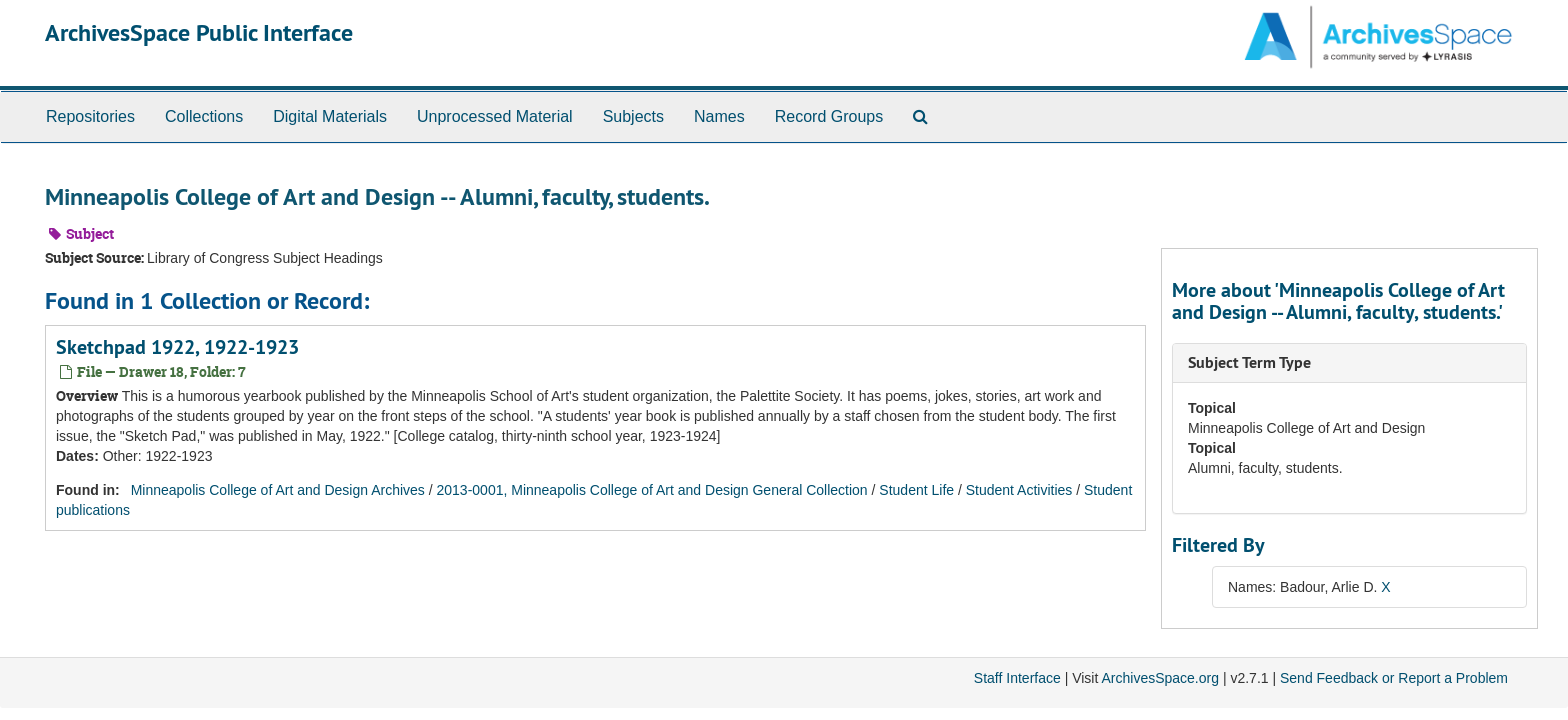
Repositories (90, 116)
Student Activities (1019, 490)
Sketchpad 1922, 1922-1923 (177, 347)
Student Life (916, 490)
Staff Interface (1017, 678)
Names (719, 116)
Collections (204, 116)
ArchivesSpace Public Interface (199, 32)
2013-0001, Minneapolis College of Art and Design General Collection (652, 490)
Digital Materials (330, 116)
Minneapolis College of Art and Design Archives (278, 490)
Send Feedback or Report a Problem (1394, 678)
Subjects (633, 116)
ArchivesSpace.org (1160, 678)
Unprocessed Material (495, 116)
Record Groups (829, 116)
